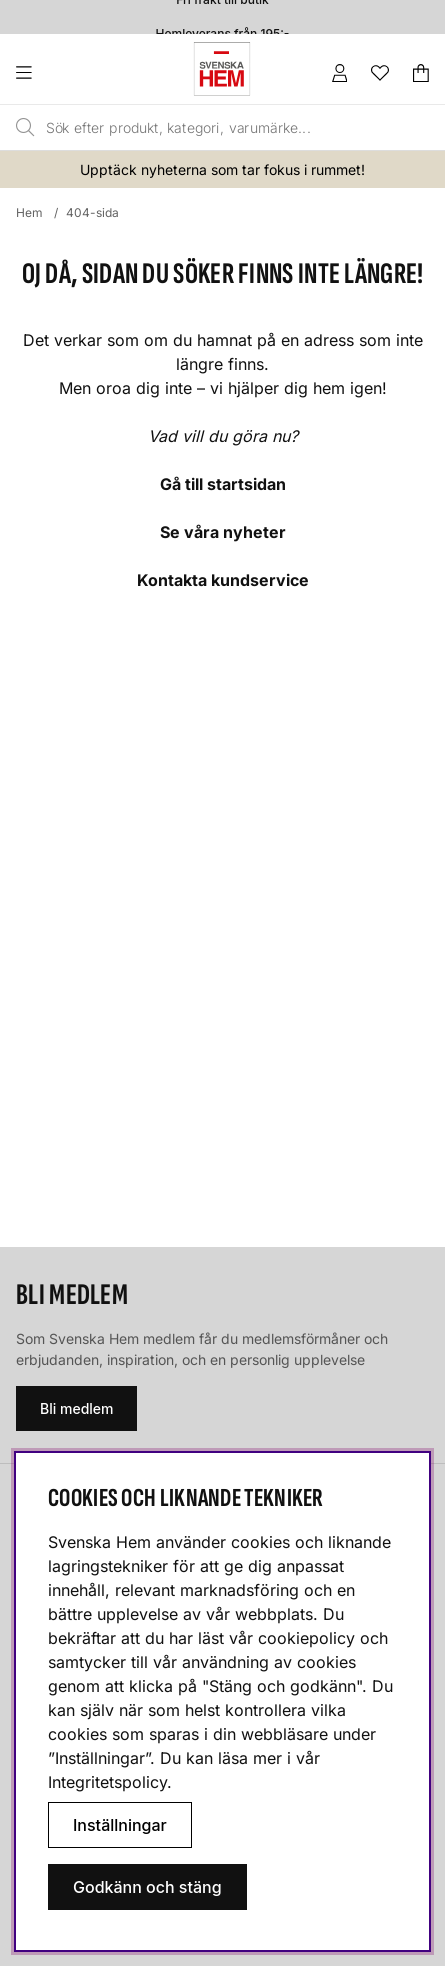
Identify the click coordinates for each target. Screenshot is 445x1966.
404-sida (92, 212)
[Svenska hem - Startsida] (222, 69)
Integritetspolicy (107, 1782)
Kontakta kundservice (223, 580)
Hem (29, 212)
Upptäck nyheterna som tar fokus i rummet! (222, 169)
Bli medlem (76, 1408)
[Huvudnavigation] (64, 73)
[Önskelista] (380, 73)
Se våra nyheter (223, 532)
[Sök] (196, 128)
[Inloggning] (340, 73)
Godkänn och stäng (147, 1887)
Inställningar (120, 1825)
